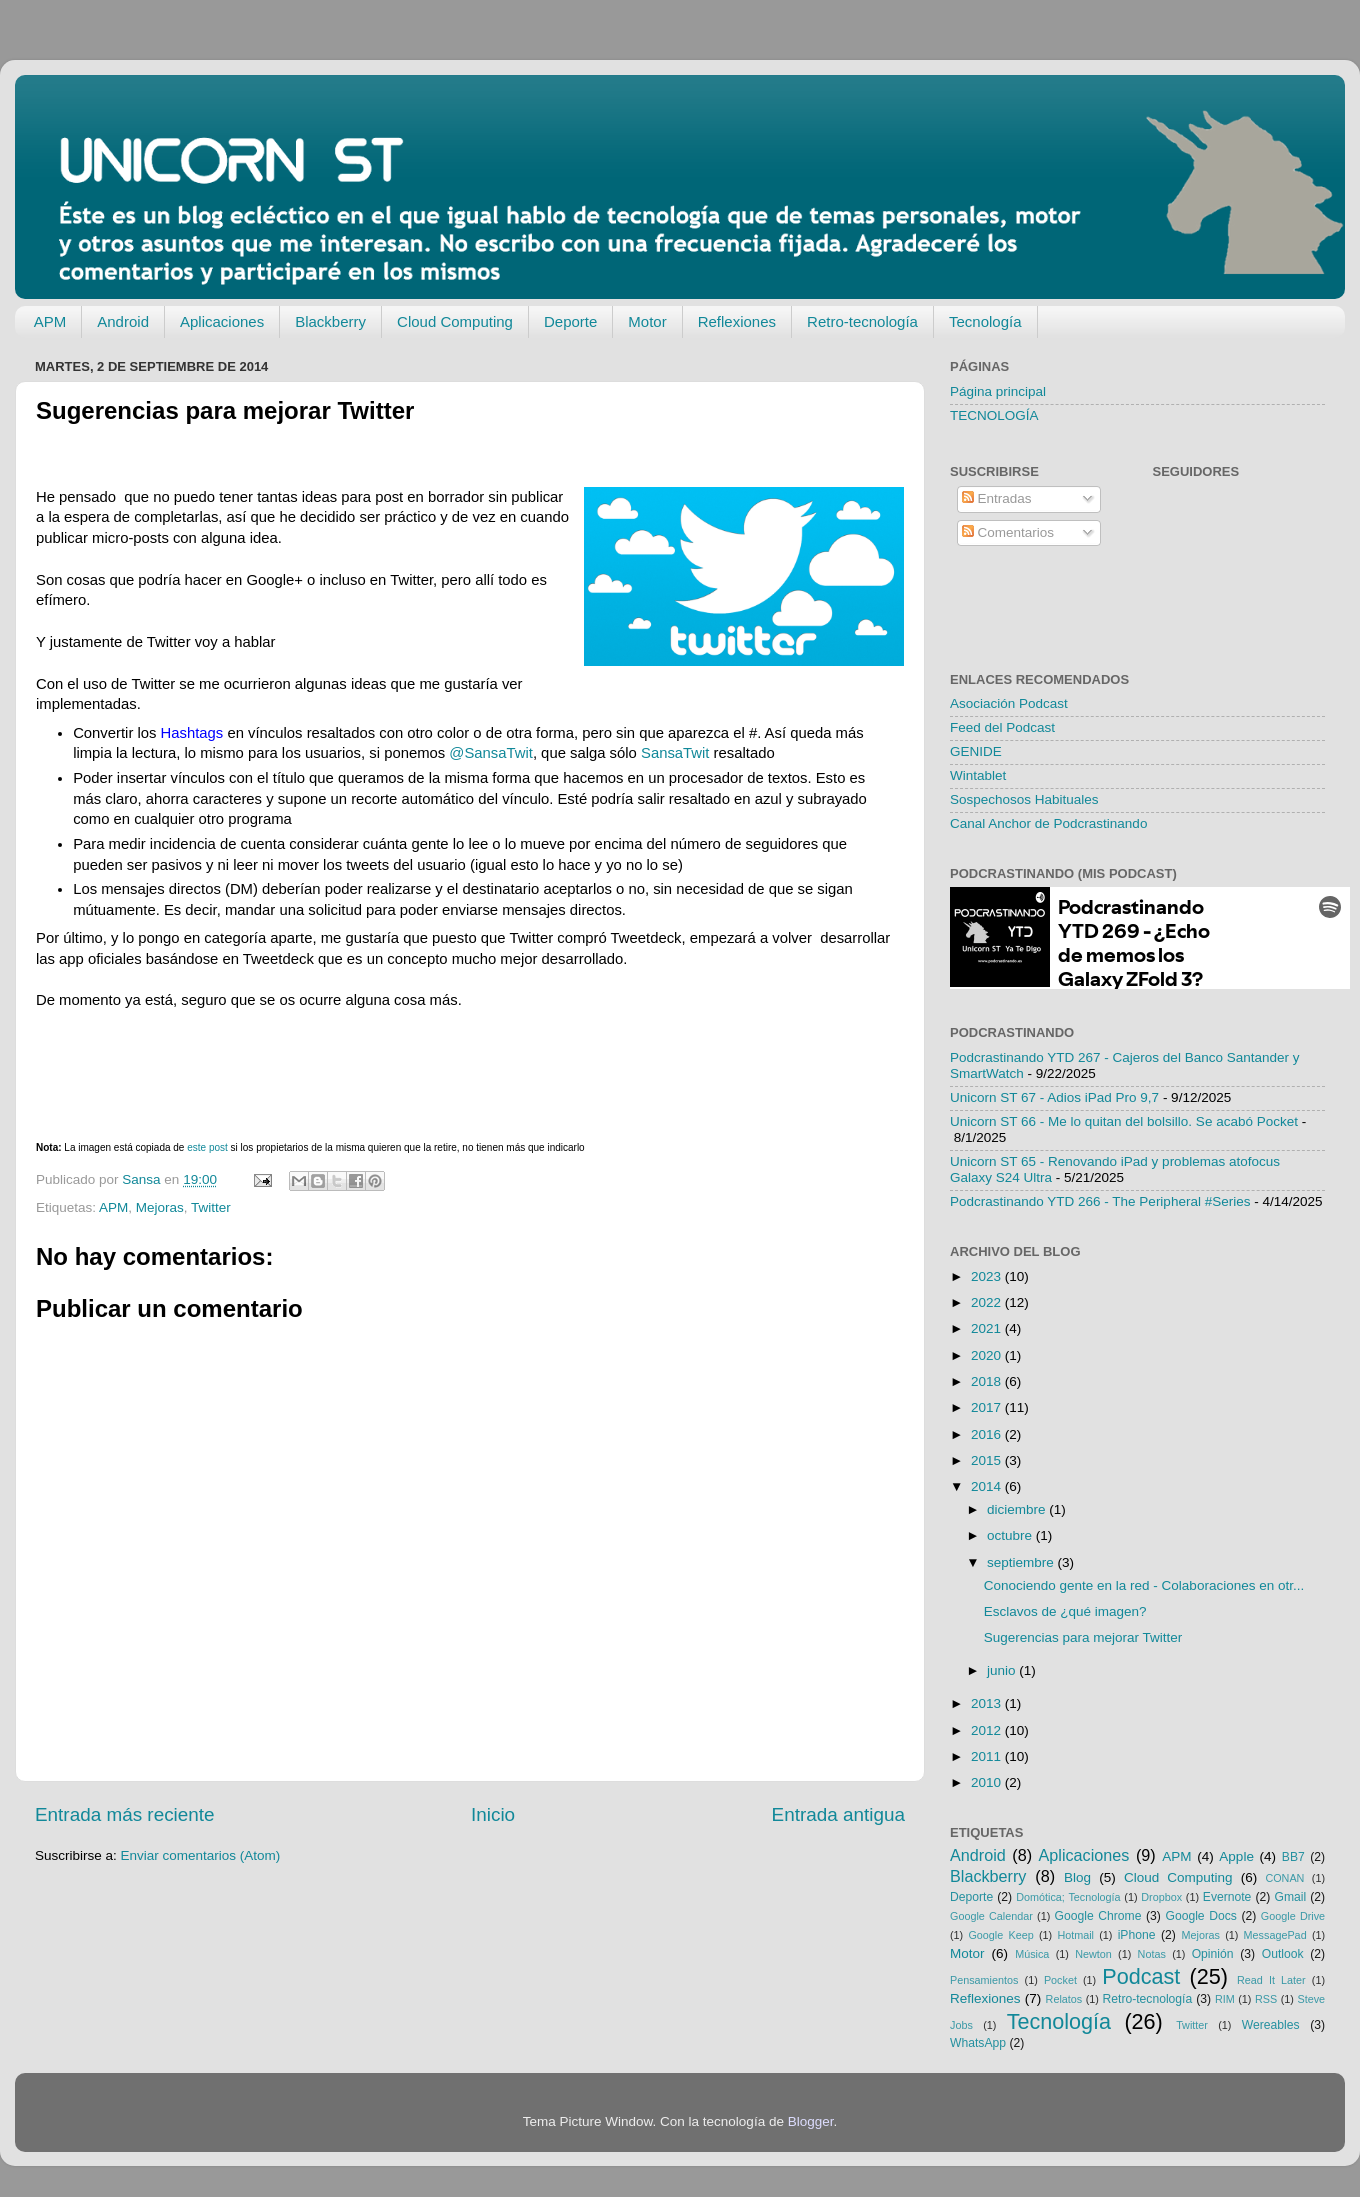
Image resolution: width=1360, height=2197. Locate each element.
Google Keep (1000, 1935)
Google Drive (1293, 1916)
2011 (988, 1756)
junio (1003, 1670)
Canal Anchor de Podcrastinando (1048, 823)
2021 (988, 1328)
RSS (1266, 1999)
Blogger (811, 2121)
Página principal (998, 391)
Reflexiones (737, 321)
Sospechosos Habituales (1024, 799)
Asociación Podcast (1009, 703)
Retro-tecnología (862, 321)
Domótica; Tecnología (1068, 1897)
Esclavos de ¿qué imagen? (1065, 1611)
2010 (988, 1782)
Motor (647, 321)
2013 (988, 1703)
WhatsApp (978, 2043)
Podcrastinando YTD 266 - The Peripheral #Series (1100, 1201)
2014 (988, 1486)
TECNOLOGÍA (994, 415)
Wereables (1271, 2025)
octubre (1011, 1535)
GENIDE (976, 751)
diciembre (1018, 1509)
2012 (988, 1730)
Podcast (1141, 1976)
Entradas (997, 498)
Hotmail (1075, 1935)
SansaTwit (675, 753)
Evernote (1227, 1897)
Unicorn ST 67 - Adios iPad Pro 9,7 (1054, 1097)
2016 (988, 1434)
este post (207, 1147)
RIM (1225, 1999)
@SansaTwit (491, 753)
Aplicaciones (222, 321)
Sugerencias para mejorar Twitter (1083, 1637)
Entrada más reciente (125, 1814)
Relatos (1064, 1999)
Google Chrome (1097, 1916)
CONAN (1284, 1878)
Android (123, 321)
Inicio (493, 1814)
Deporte (570, 321)
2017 (988, 1407)
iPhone (1137, 1935)
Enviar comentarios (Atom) (201, 1855)
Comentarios (1008, 532)
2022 (988, 1302)
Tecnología (985, 321)
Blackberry (330, 321)
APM (50, 321)
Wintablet (978, 775)
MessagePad (1275, 1935)
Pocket (1060, 1980)
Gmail (1290, 1897)
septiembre (1022, 1562)
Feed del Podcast (1002, 727)
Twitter (211, 1207)
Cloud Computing (455, 321)
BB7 (1293, 1857)
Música (1032, 1954)
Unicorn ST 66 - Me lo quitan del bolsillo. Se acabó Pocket (1124, 1121)
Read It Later (1271, 1980)
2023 (988, 1276)
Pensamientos (984, 1980)
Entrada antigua (838, 1814)
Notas (1152, 1954)
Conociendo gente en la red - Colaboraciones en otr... (1144, 1585)
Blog (1077, 1877)
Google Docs (1200, 1916)
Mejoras (160, 1207)
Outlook (1283, 1954)
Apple (1236, 1856)
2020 (988, 1355)
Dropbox (1161, 1897)
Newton (1093, 1954)
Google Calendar (991, 1916)
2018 (988, 1381)
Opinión (1213, 1954)
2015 (988, 1460)
